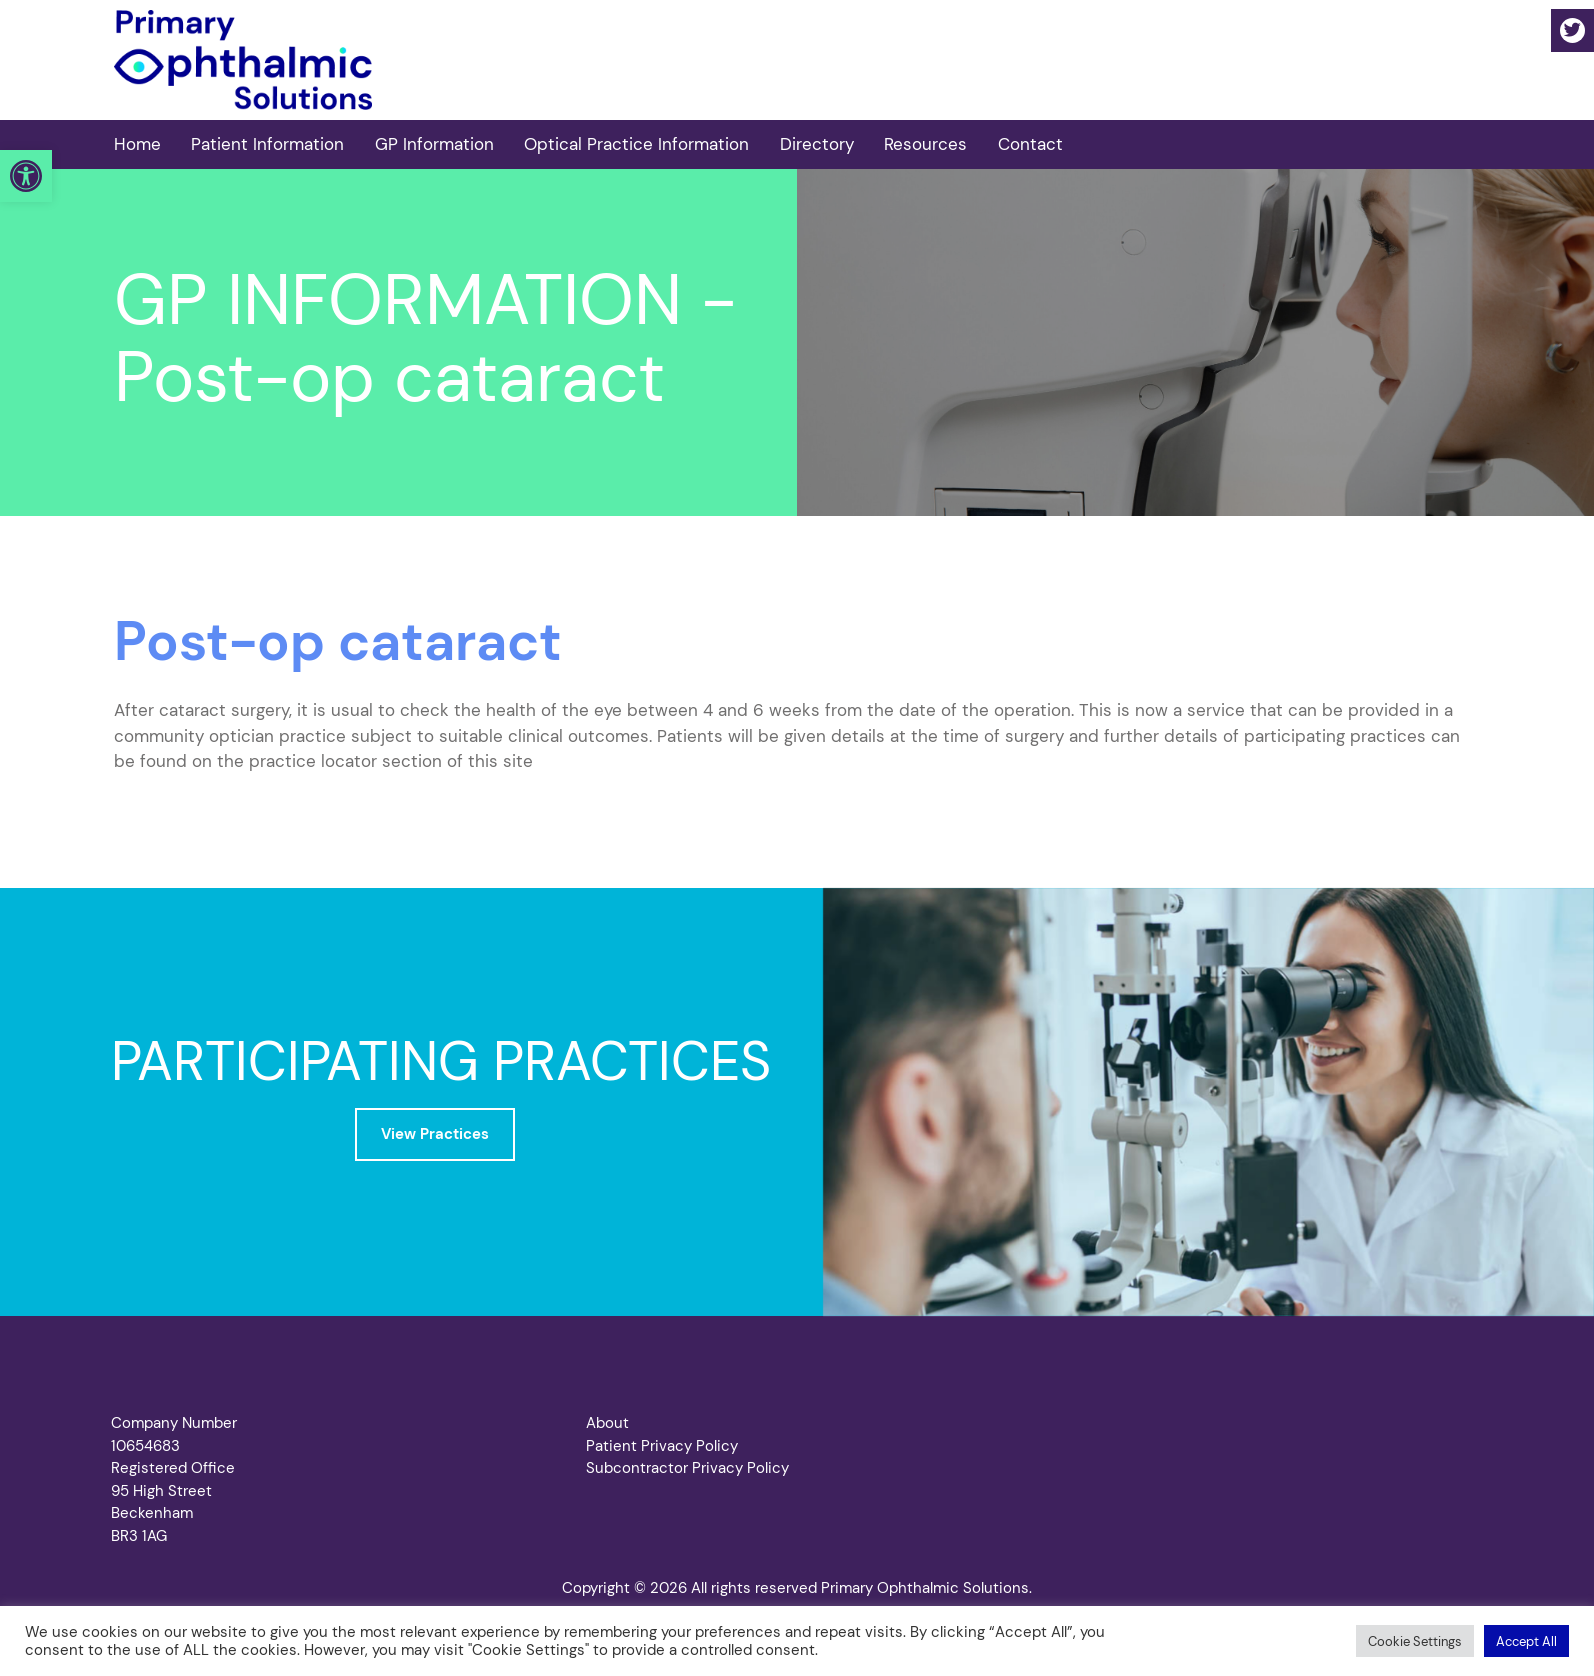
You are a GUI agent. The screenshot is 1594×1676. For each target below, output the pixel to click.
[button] (26, 176)
